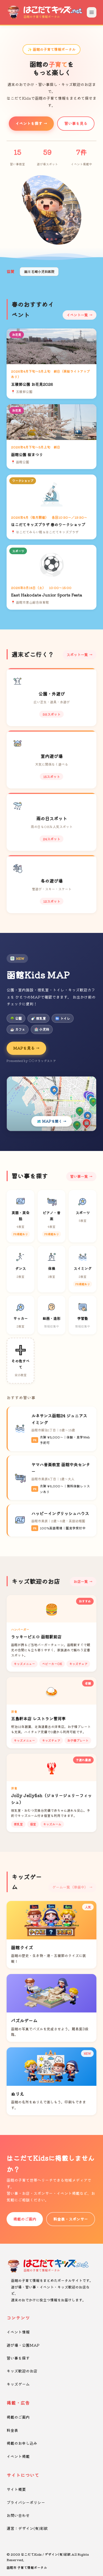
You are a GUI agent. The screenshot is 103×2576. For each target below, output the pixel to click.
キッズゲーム (18, 2384)
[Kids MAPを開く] (51, 1104)
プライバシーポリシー (26, 2502)
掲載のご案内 (24, 2219)
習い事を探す (18, 2358)
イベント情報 (18, 2332)
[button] (47, 239)
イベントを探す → (31, 123)
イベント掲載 (18, 2456)
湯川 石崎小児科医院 (39, 271)
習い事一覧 (79, 1176)
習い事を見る (75, 123)
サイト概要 (16, 2489)
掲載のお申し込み (22, 2443)
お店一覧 (81, 1581)
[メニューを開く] (91, 12)
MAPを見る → (26, 1048)
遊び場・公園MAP (23, 2345)
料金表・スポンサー (70, 2219)
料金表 (12, 2430)
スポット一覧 (77, 654)
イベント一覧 (77, 314)
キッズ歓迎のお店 (22, 2371)
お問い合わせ (18, 2515)
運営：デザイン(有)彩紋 (27, 2528)
